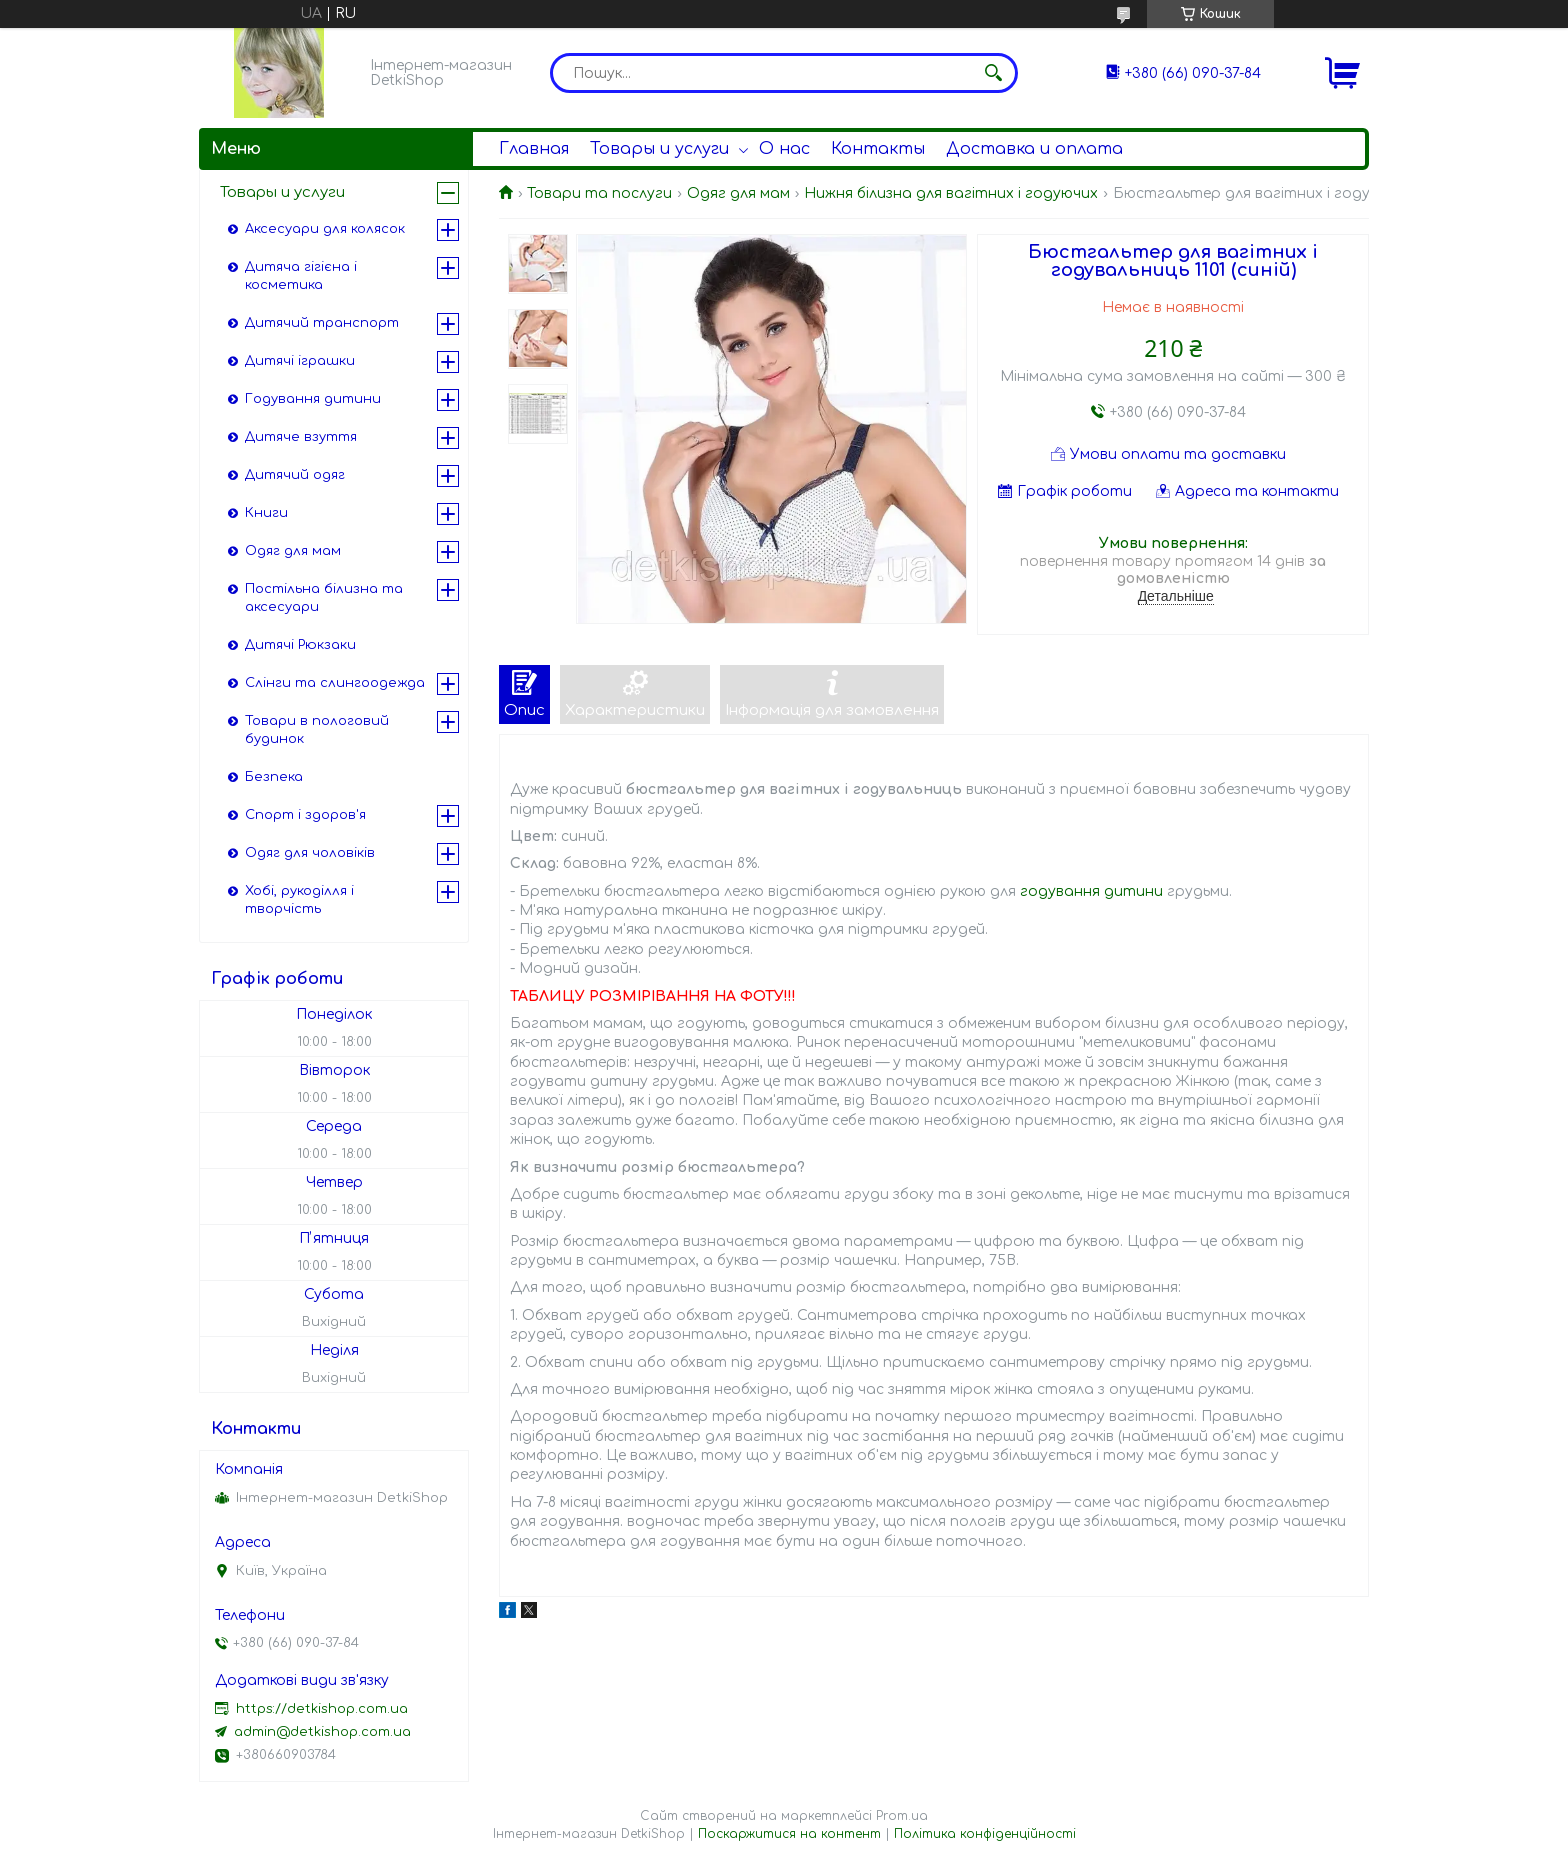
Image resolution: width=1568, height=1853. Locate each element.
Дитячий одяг (295, 475)
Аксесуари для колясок (325, 229)
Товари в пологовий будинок (317, 730)
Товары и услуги (659, 149)
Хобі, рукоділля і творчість (299, 900)
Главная (534, 149)
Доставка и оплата (1034, 149)
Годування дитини (313, 399)
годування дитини (1091, 891)
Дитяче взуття (301, 437)
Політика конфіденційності (985, 1834)
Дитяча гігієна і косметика (301, 276)
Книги (266, 513)
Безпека (274, 777)
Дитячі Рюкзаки (300, 645)
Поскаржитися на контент (789, 1834)
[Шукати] (993, 73)
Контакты (878, 149)
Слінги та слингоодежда (335, 683)
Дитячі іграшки (300, 361)
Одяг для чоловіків (310, 853)
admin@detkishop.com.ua (322, 1732)
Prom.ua (902, 1816)
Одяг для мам (738, 193)
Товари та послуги (599, 193)
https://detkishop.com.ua (322, 1709)
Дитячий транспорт (322, 323)
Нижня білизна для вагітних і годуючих (951, 193)
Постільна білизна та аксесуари (324, 598)
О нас (784, 149)
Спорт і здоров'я (305, 815)
